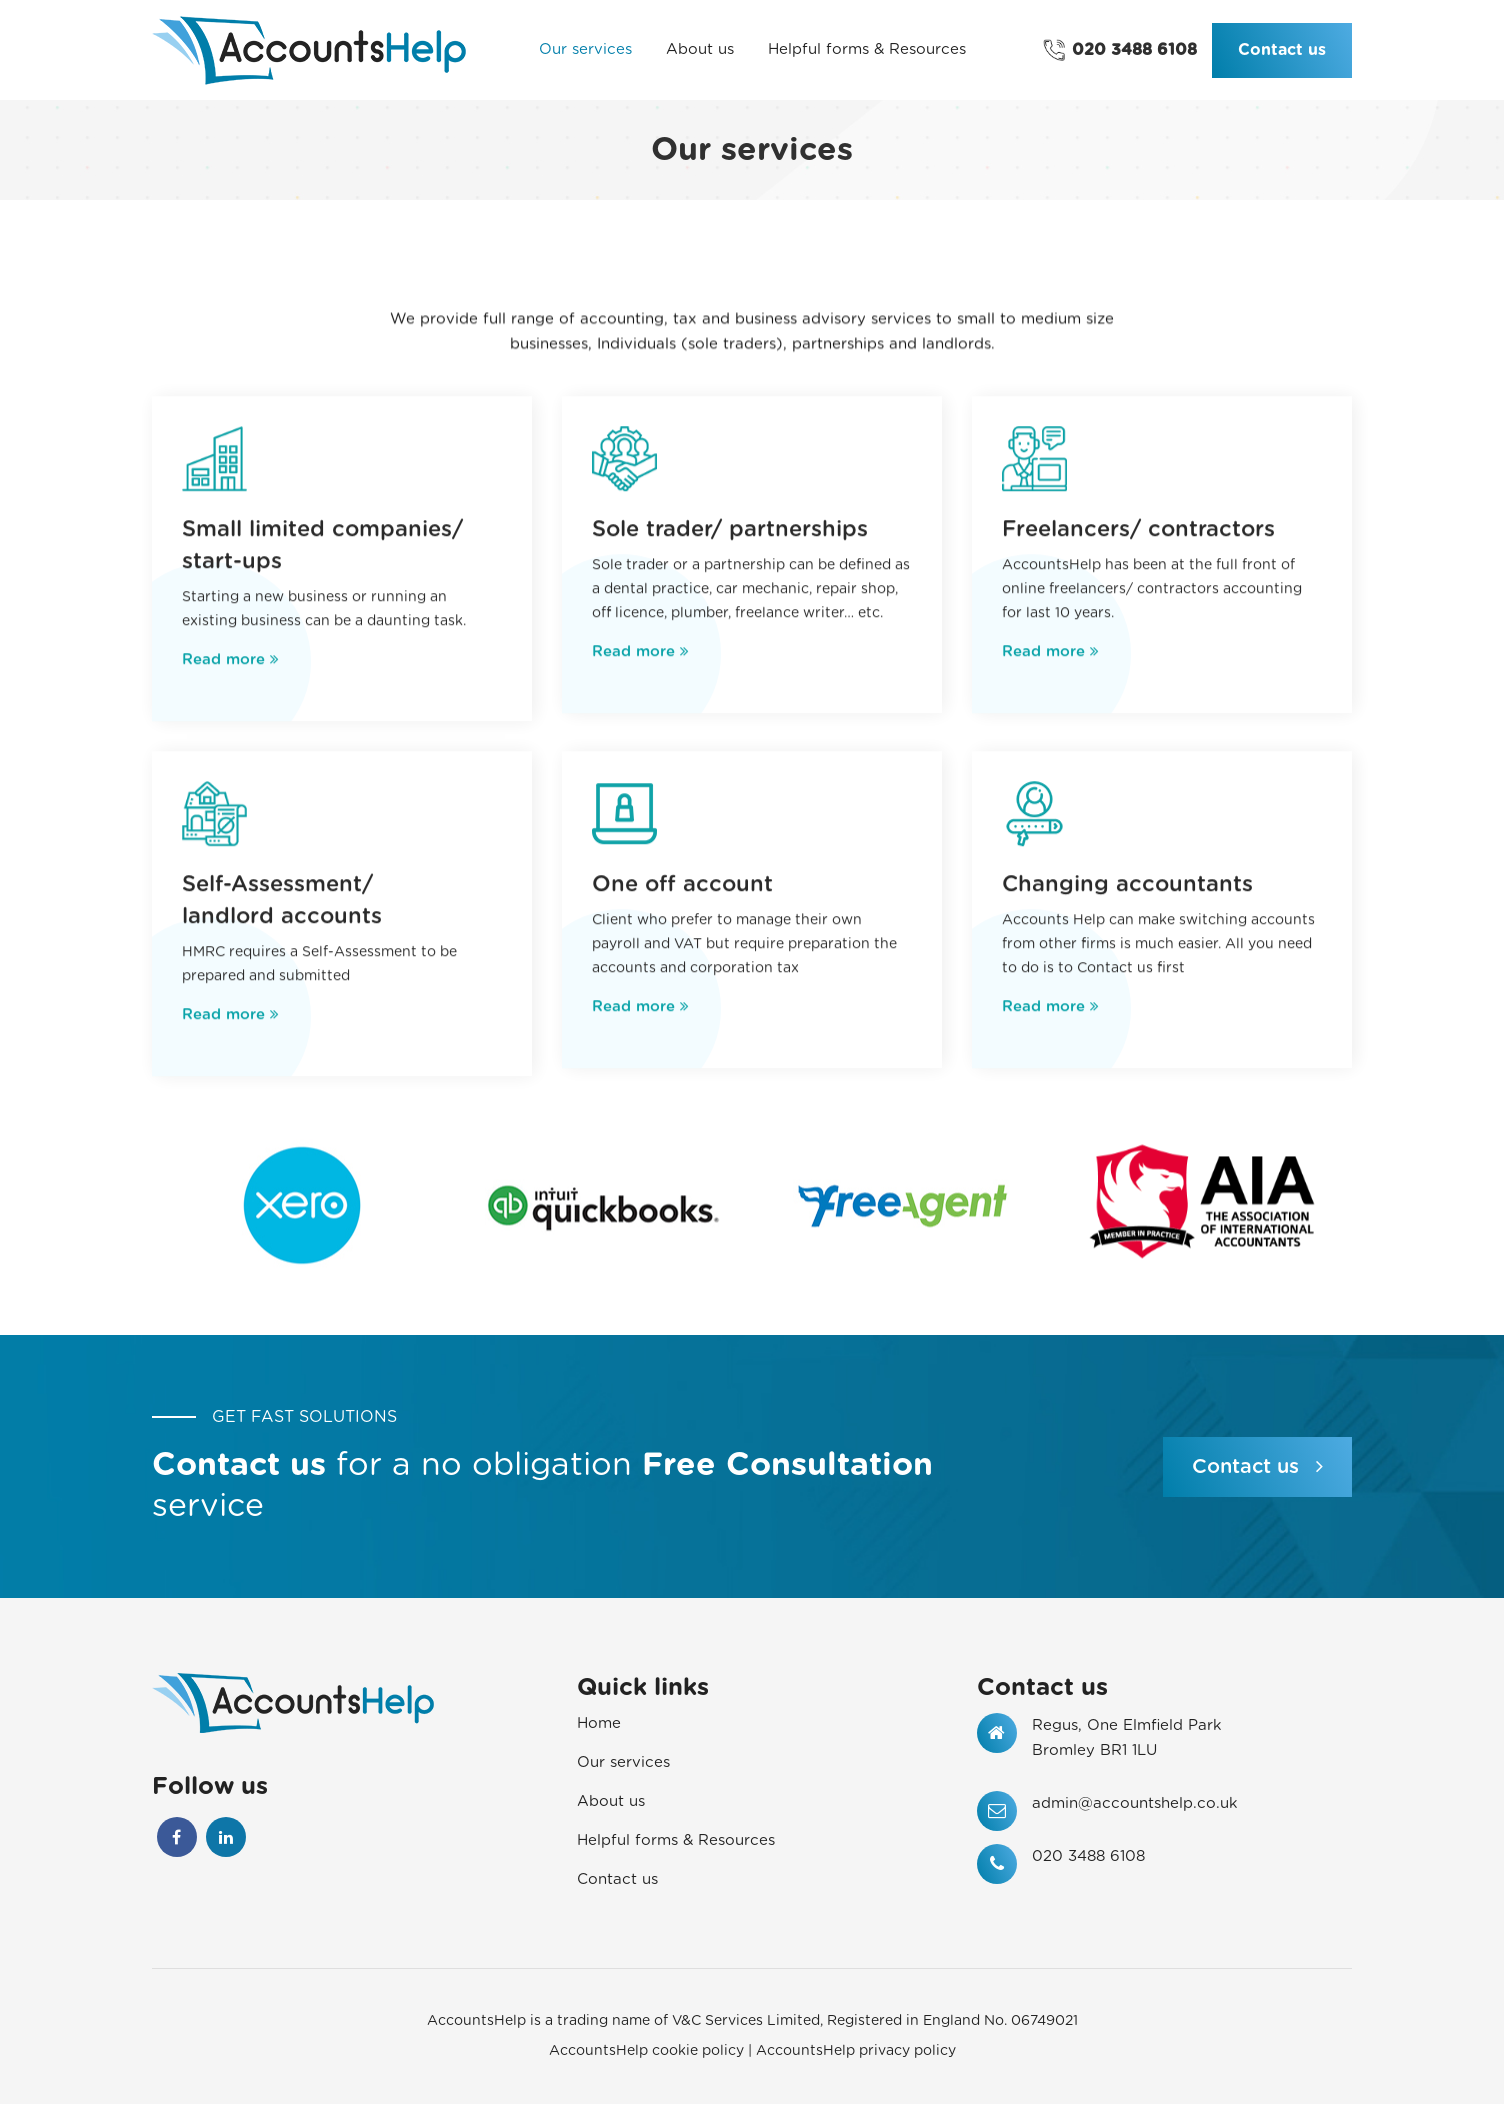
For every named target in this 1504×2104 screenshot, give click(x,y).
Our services (623, 1762)
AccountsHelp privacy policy (856, 2051)
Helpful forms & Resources (676, 1840)
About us (611, 1801)
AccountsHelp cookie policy (646, 2051)
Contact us (1282, 50)
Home (599, 1723)
